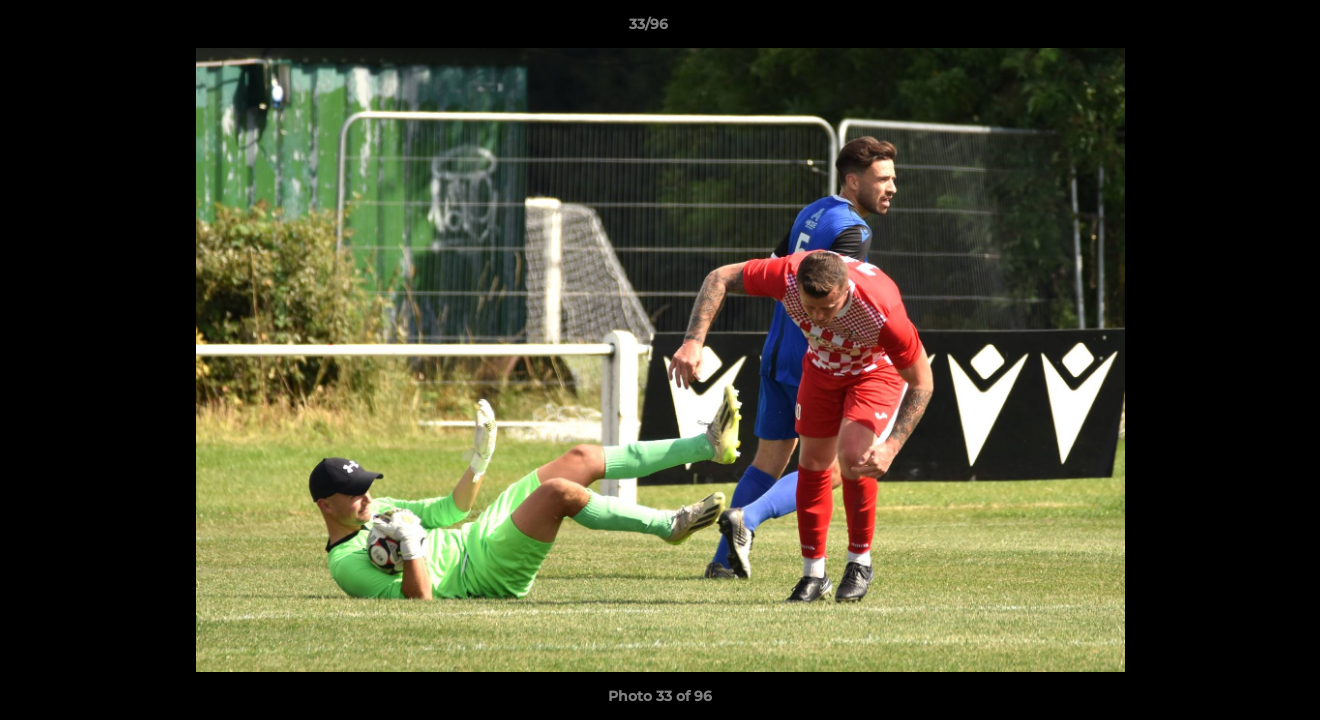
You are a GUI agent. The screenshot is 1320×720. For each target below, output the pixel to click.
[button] (1236, 29)
